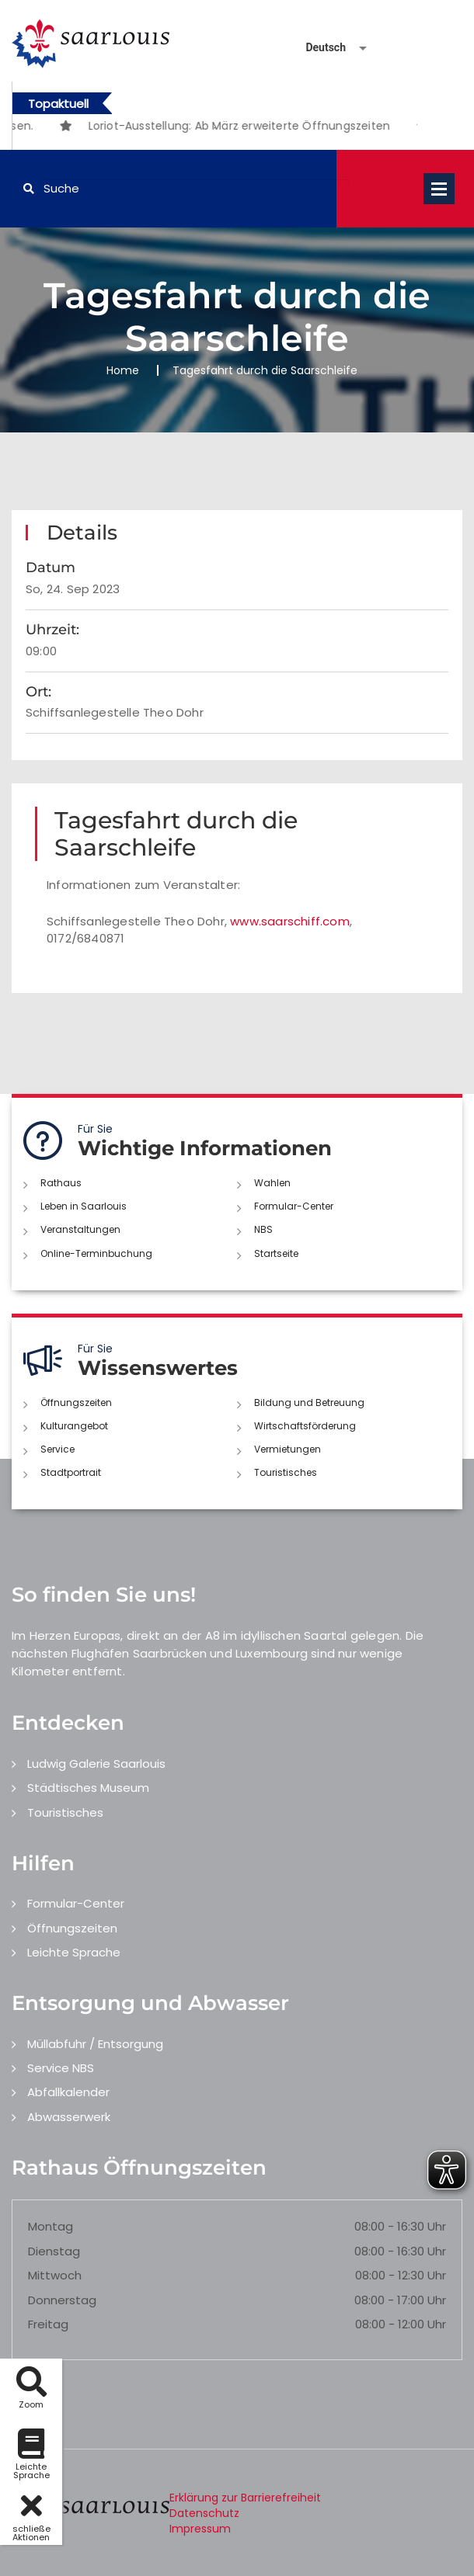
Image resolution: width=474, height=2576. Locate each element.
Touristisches (285, 1472)
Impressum (200, 2528)
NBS (263, 1229)
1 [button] (191, 128)
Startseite (276, 1253)
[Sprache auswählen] (318, 47)
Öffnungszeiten (76, 1402)
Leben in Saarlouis (83, 1206)
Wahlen (272, 1182)
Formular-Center (293, 1206)
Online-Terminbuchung (96, 1253)
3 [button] (238, 128)
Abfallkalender (68, 2092)
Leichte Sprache (73, 1952)
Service (57, 1449)
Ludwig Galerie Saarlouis (96, 1763)
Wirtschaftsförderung (305, 1425)
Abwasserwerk (68, 2117)
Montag (50, 2226)
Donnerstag (62, 2300)
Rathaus (61, 1182)
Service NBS (60, 2068)
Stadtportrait (70, 1472)
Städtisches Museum (88, 1787)
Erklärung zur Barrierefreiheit (245, 2497)
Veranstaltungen (80, 1229)
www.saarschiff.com (290, 921)
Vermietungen (287, 1449)
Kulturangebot (74, 1425)
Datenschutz (204, 2513)
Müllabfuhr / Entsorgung (95, 2044)
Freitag (48, 2324)
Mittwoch (55, 2275)
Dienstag (54, 2251)
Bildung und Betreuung (309, 1402)
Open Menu (439, 188)
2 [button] (214, 128)
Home (122, 370)
